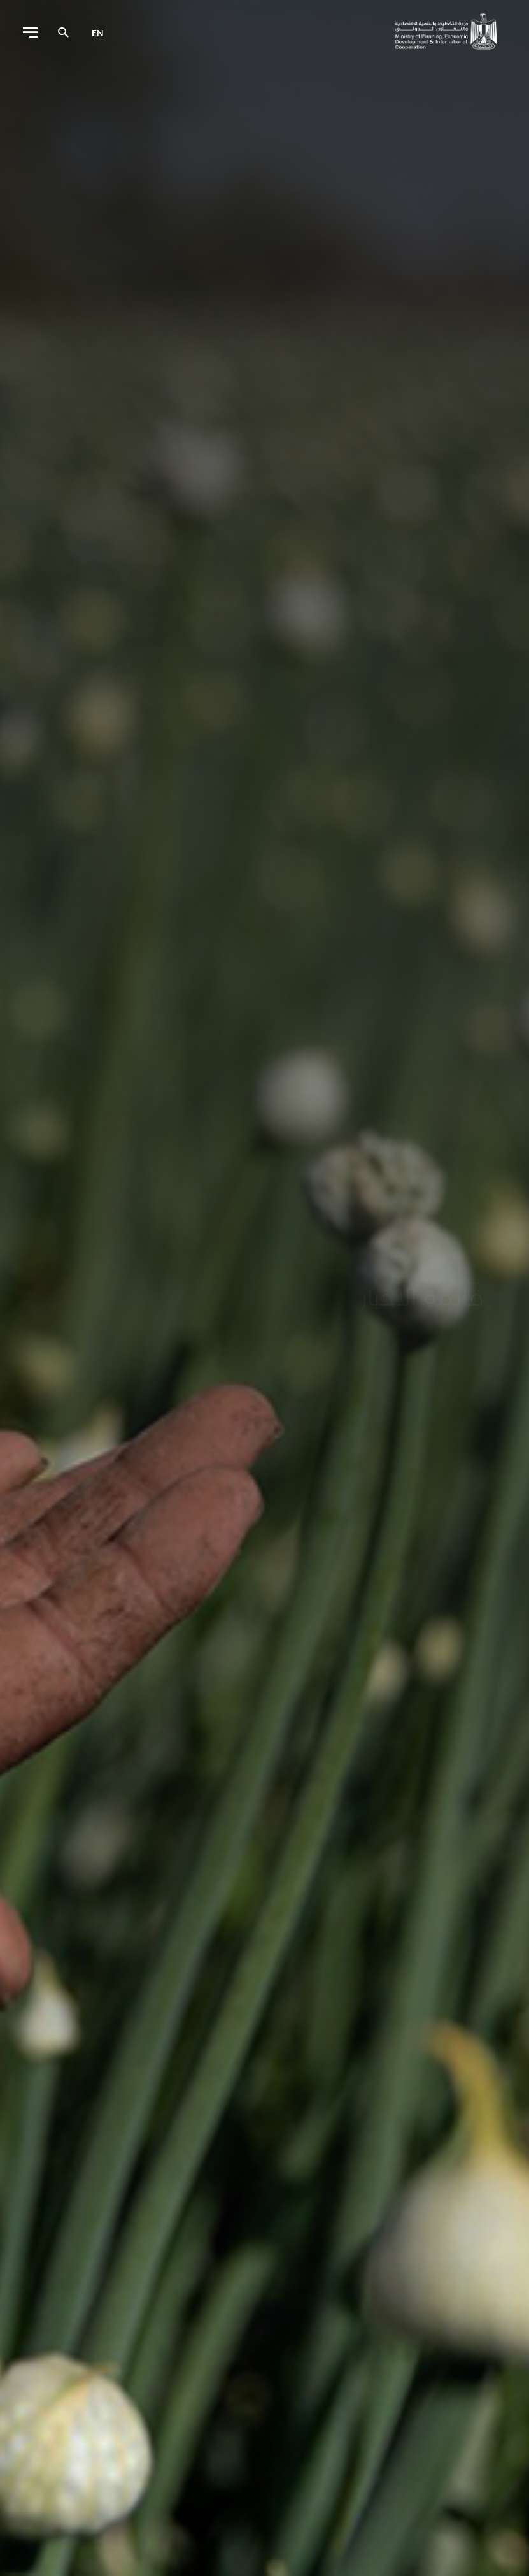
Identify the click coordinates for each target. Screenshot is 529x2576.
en (98, 32)
